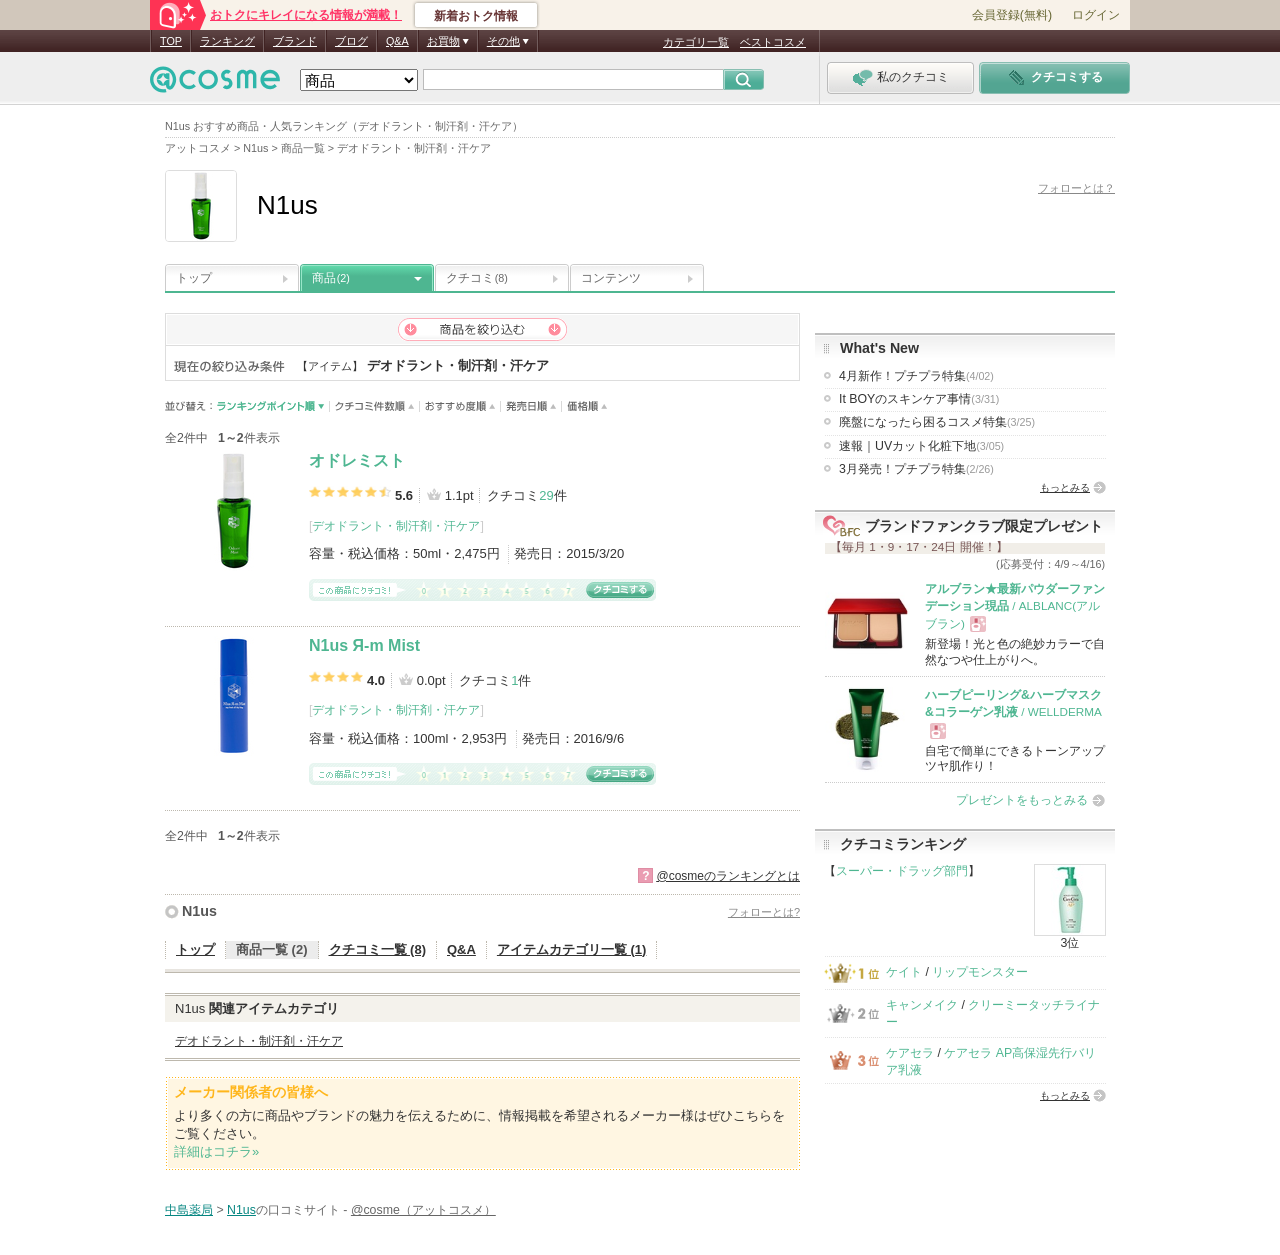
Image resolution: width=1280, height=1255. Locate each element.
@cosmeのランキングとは (728, 876)
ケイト (904, 972)
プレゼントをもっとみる (1022, 800)
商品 (331, 278)
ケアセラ (910, 1053)
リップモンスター (980, 972)
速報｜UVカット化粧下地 (921, 446)
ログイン (1096, 15)
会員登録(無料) (1012, 15)
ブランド (295, 41)
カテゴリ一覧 (696, 42)
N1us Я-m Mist (364, 645)
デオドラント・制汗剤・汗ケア (396, 526)
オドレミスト (357, 460)
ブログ (351, 41)
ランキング (227, 41)
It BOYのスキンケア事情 (919, 399)
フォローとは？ (1076, 188)
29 (546, 495)
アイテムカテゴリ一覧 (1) (572, 949)
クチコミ (477, 278)
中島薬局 (189, 1210)
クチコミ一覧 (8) (378, 949)
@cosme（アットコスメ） (423, 1210)
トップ (194, 278)
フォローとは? (764, 912)
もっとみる (1065, 487)
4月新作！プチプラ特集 (916, 376)
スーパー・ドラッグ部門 (902, 871)
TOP (171, 41)
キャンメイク (922, 1005)
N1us (199, 911)
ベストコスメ (773, 42)
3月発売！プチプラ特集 (916, 469)
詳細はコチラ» (216, 1151)
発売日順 (531, 406)
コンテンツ (611, 278)
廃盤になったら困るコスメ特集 (937, 422)
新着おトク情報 (476, 16)
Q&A (397, 41)
